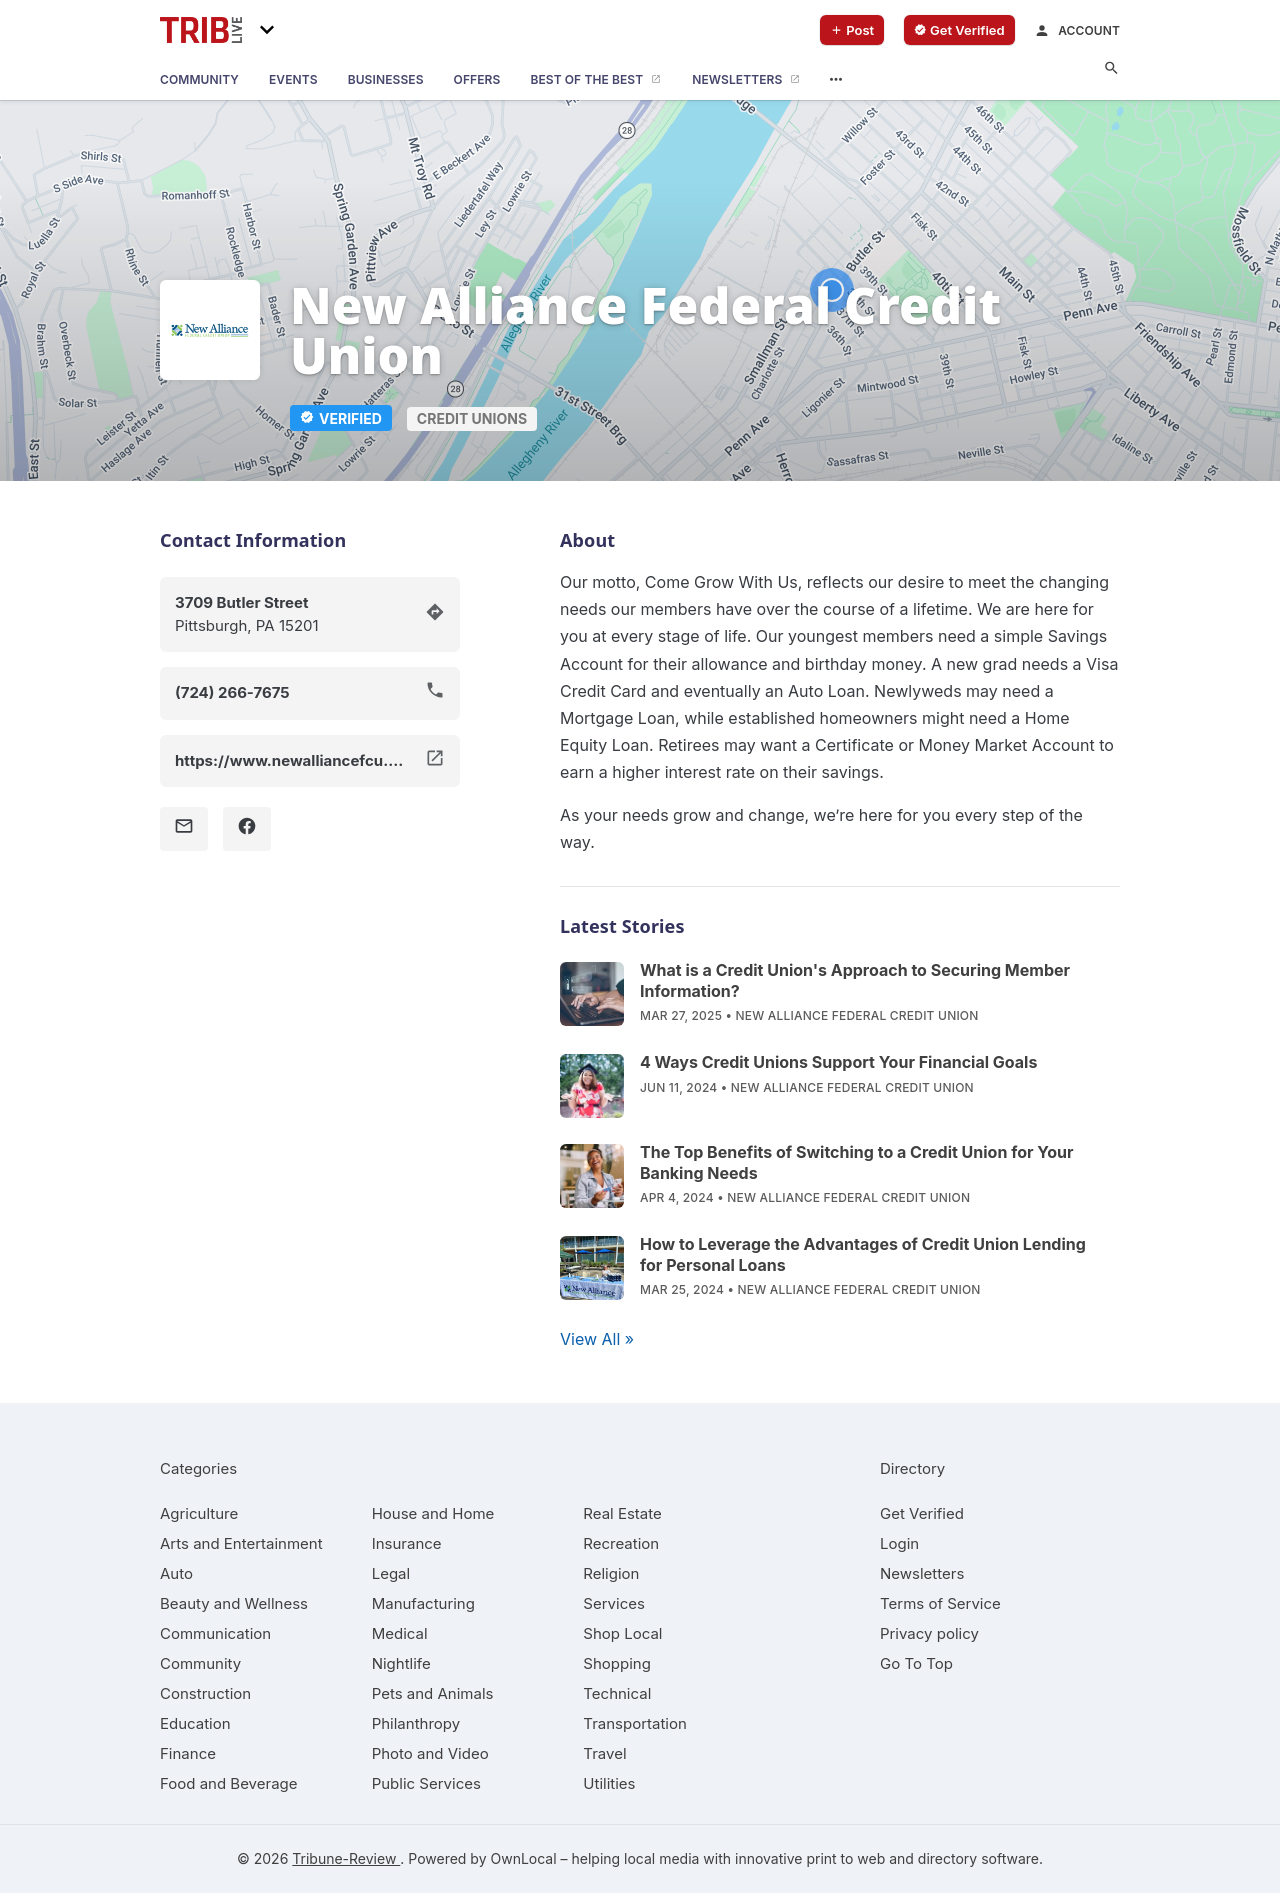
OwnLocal (523, 1858)
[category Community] (200, 1663)
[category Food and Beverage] (229, 1783)
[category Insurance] (407, 1543)
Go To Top (916, 1663)
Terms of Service (940, 1603)
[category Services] (614, 1603)
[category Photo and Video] (430, 1753)
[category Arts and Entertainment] (241, 1543)
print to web (845, 1858)
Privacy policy (929, 1633)
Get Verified (922, 1513)
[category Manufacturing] (423, 1603)
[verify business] (959, 30)
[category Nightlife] (401, 1663)
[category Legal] (391, 1573)
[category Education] (195, 1723)
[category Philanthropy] (416, 1723)
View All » (597, 1339)
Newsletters (922, 1573)
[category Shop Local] (622, 1633)
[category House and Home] (433, 1513)
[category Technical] (617, 1693)
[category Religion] (611, 1573)
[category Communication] (215, 1633)
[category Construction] (205, 1693)
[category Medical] (400, 1633)
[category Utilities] (609, 1783)
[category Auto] (176, 1573)
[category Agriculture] (199, 1513)
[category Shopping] (617, 1663)
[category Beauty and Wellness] (234, 1603)
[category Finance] (188, 1753)
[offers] (477, 80)
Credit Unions (472, 418)
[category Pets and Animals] (433, 1693)
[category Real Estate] (622, 1513)
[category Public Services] (426, 1783)
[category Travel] (604, 1753)
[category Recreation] (621, 1543)
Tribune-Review (346, 1858)
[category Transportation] (635, 1723)
